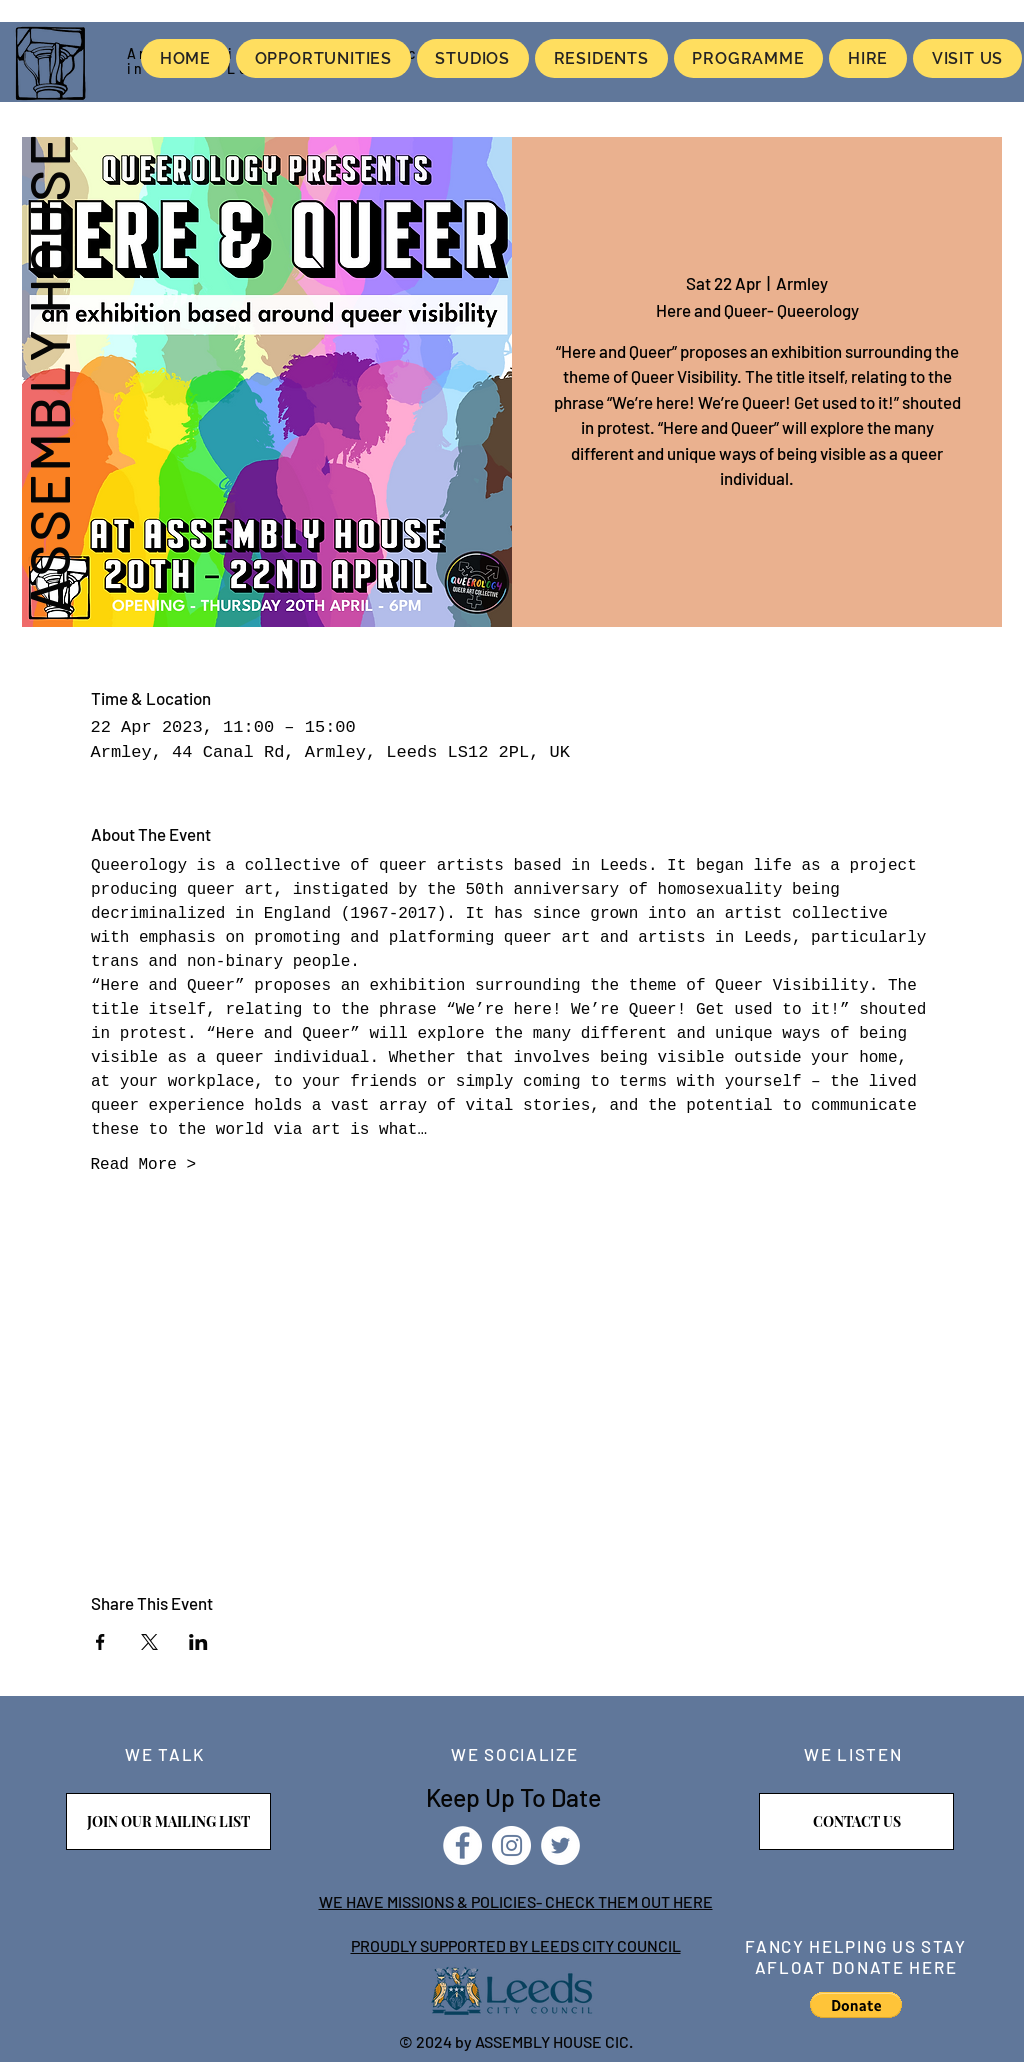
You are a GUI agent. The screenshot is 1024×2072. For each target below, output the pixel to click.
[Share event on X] (149, 1642)
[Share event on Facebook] (100, 1642)
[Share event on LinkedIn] (198, 1642)
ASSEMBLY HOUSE (48, 372)
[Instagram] (511, 1845)
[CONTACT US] (856, 1821)
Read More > (144, 1165)
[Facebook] (462, 1845)
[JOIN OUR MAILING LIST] (168, 1821)
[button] (856, 2005)
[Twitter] (560, 1845)
